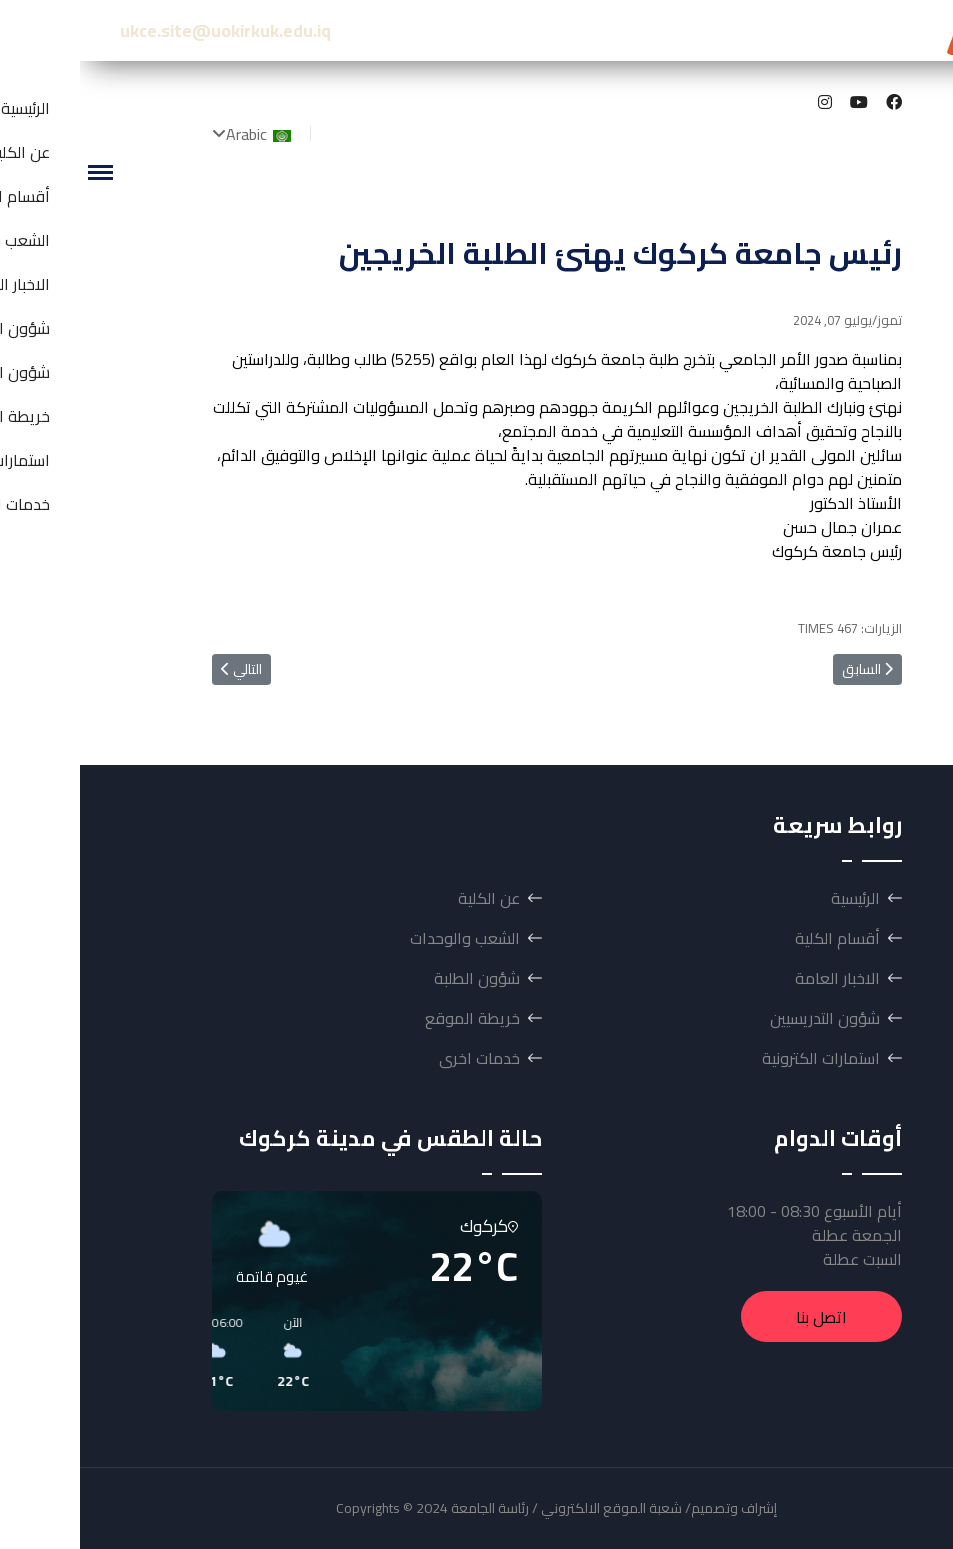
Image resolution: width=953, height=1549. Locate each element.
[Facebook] (814, 102)
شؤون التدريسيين (745, 1018)
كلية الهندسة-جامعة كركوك (781, 30)
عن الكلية (409, 898)
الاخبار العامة (757, 978)
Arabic (180, 134)
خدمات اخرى (399, 1058)
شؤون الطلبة (397, 978)
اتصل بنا (741, 1317)
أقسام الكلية (757, 938)
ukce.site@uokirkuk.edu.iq (145, 30)
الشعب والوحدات (385, 938)
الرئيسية (775, 898)
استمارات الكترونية (741, 1058)
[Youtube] (779, 102)
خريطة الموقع (392, 1018)
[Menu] (20, 172)
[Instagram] (745, 102)
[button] (376, 1353)
